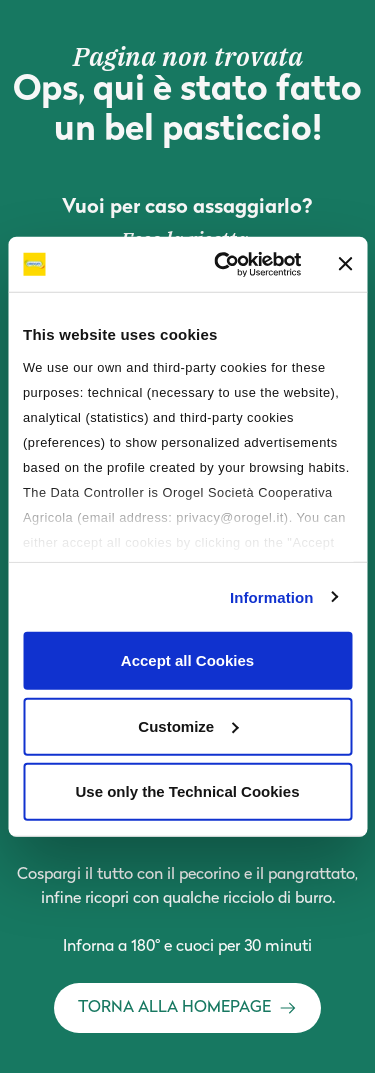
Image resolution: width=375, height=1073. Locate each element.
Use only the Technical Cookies (188, 791)
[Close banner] (345, 264)
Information (272, 596)
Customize (188, 725)
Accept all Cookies (187, 660)
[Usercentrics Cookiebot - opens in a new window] (223, 264)
